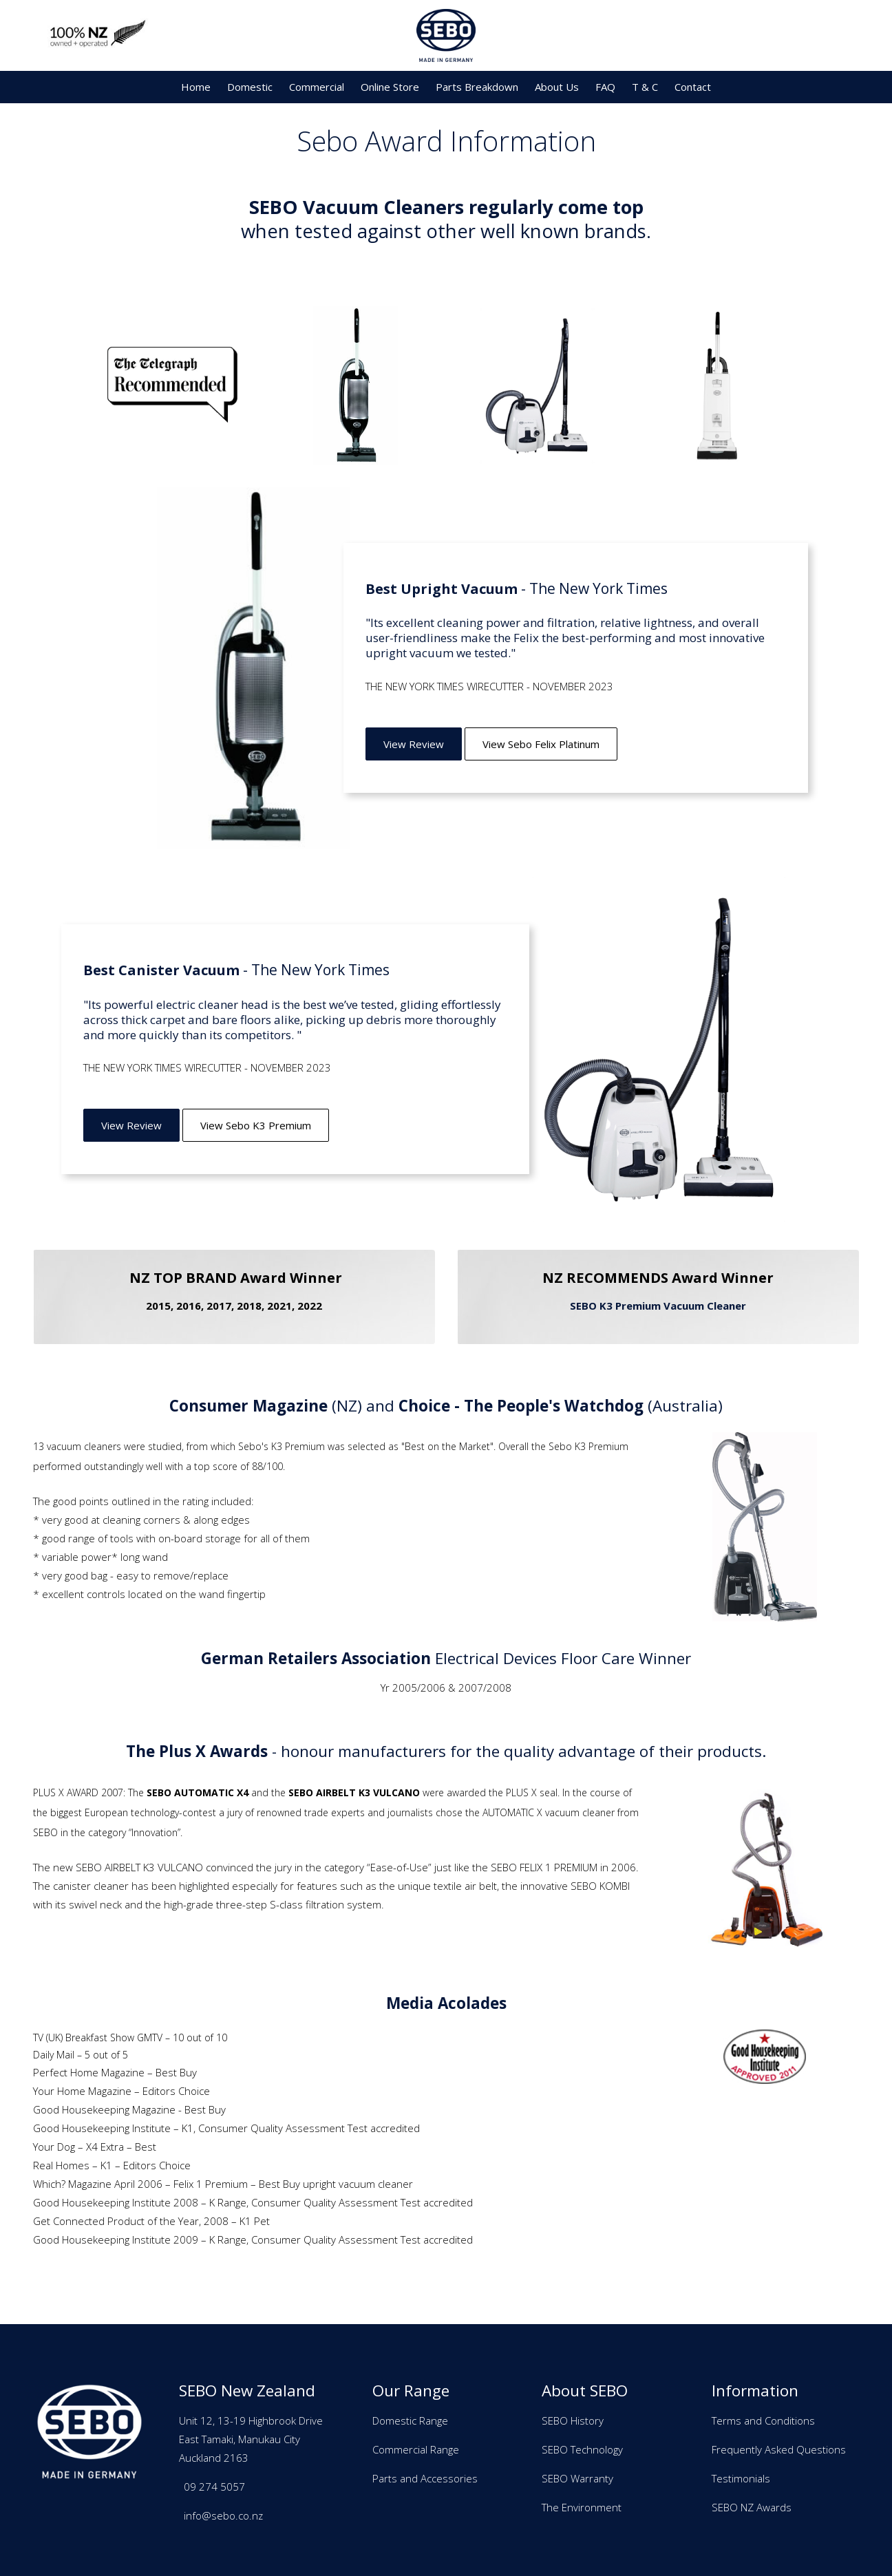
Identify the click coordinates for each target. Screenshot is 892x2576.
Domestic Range (410, 2420)
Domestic (250, 87)
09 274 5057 (214, 2486)
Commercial (316, 87)
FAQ (605, 87)
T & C (645, 87)
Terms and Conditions (763, 2420)
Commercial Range (415, 2449)
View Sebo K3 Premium (255, 1125)
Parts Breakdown (477, 87)
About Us (557, 87)
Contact (693, 87)
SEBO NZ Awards (752, 2507)
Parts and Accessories (425, 2478)
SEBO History (573, 2420)
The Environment (582, 2507)
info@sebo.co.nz (223, 2515)
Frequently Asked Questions (779, 2449)
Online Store (390, 87)
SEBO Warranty (577, 2478)
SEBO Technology (582, 2449)
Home (196, 87)
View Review (413, 744)
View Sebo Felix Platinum (540, 744)
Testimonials (741, 2478)
